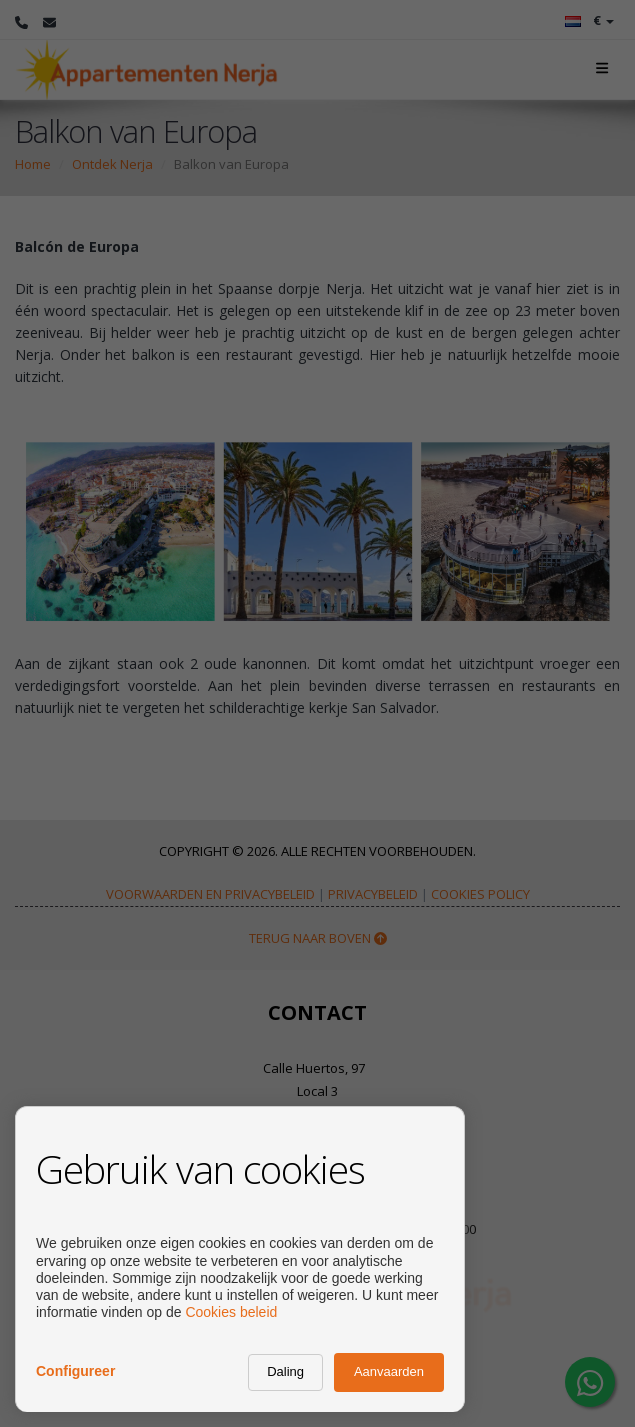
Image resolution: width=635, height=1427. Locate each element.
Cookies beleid (231, 1312)
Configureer (75, 1371)
